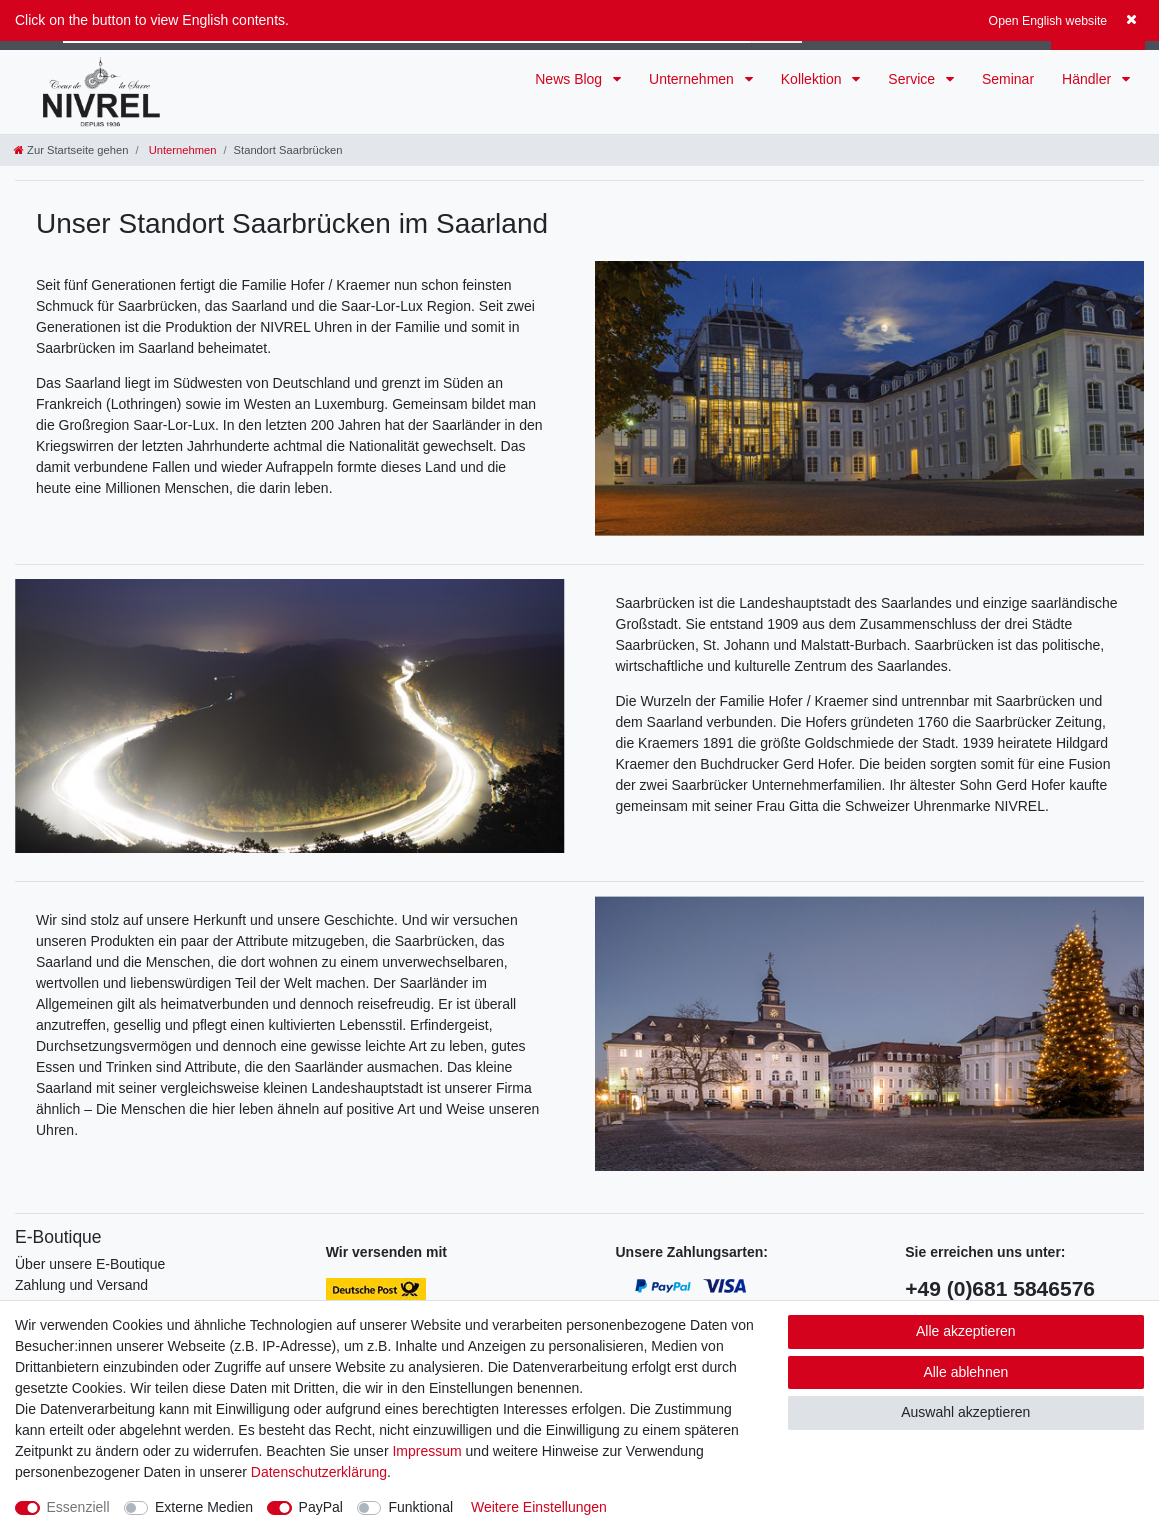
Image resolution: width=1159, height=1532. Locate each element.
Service (913, 79)
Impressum (426, 1451)
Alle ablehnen (965, 1372)
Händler (1088, 79)
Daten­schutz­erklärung (319, 1472)
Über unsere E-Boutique (90, 1264)
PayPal (321, 1507)
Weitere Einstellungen (539, 1507)
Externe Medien (204, 1507)
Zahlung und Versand (81, 1285)
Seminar (1008, 79)
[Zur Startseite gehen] (71, 150)
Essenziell (78, 1507)
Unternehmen (693, 79)
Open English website (1048, 21)
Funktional (420, 1507)
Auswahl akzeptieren (965, 1412)
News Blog (570, 79)
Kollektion (813, 79)
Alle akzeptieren (966, 1331)
